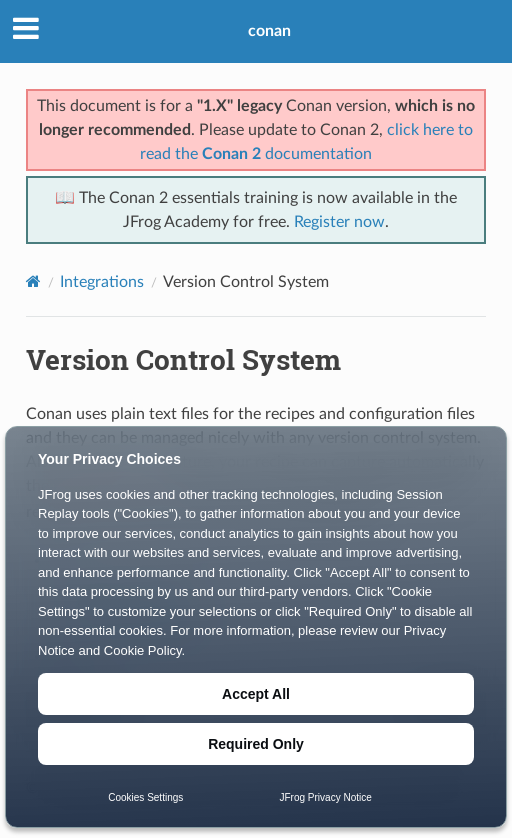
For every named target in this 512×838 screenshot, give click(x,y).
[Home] (33, 281)
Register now (339, 222)
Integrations (102, 282)
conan (269, 31)
